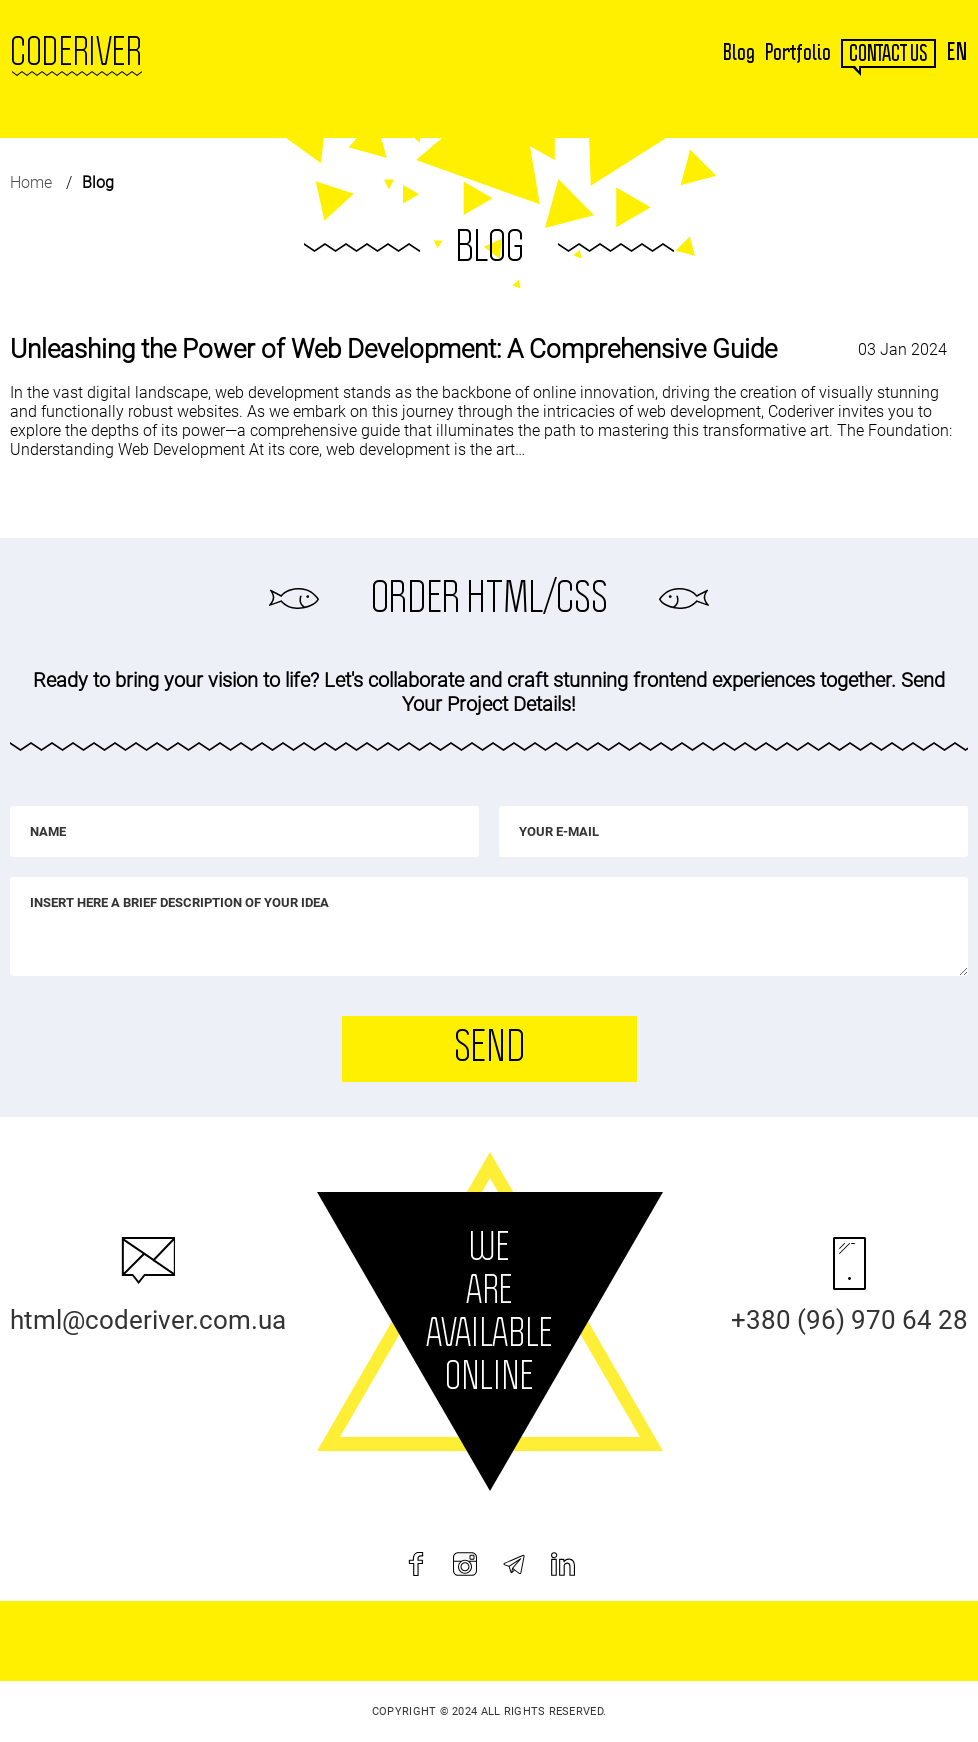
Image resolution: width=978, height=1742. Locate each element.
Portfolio (798, 53)
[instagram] (465, 1564)
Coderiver (76, 53)
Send (489, 1048)
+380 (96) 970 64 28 (849, 1320)
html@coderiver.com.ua (148, 1320)
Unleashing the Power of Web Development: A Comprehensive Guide (393, 349)
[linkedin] (563, 1564)
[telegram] (514, 1564)
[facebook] (416, 1564)
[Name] (244, 832)
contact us (888, 54)
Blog (739, 53)
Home (31, 182)
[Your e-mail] (733, 832)
